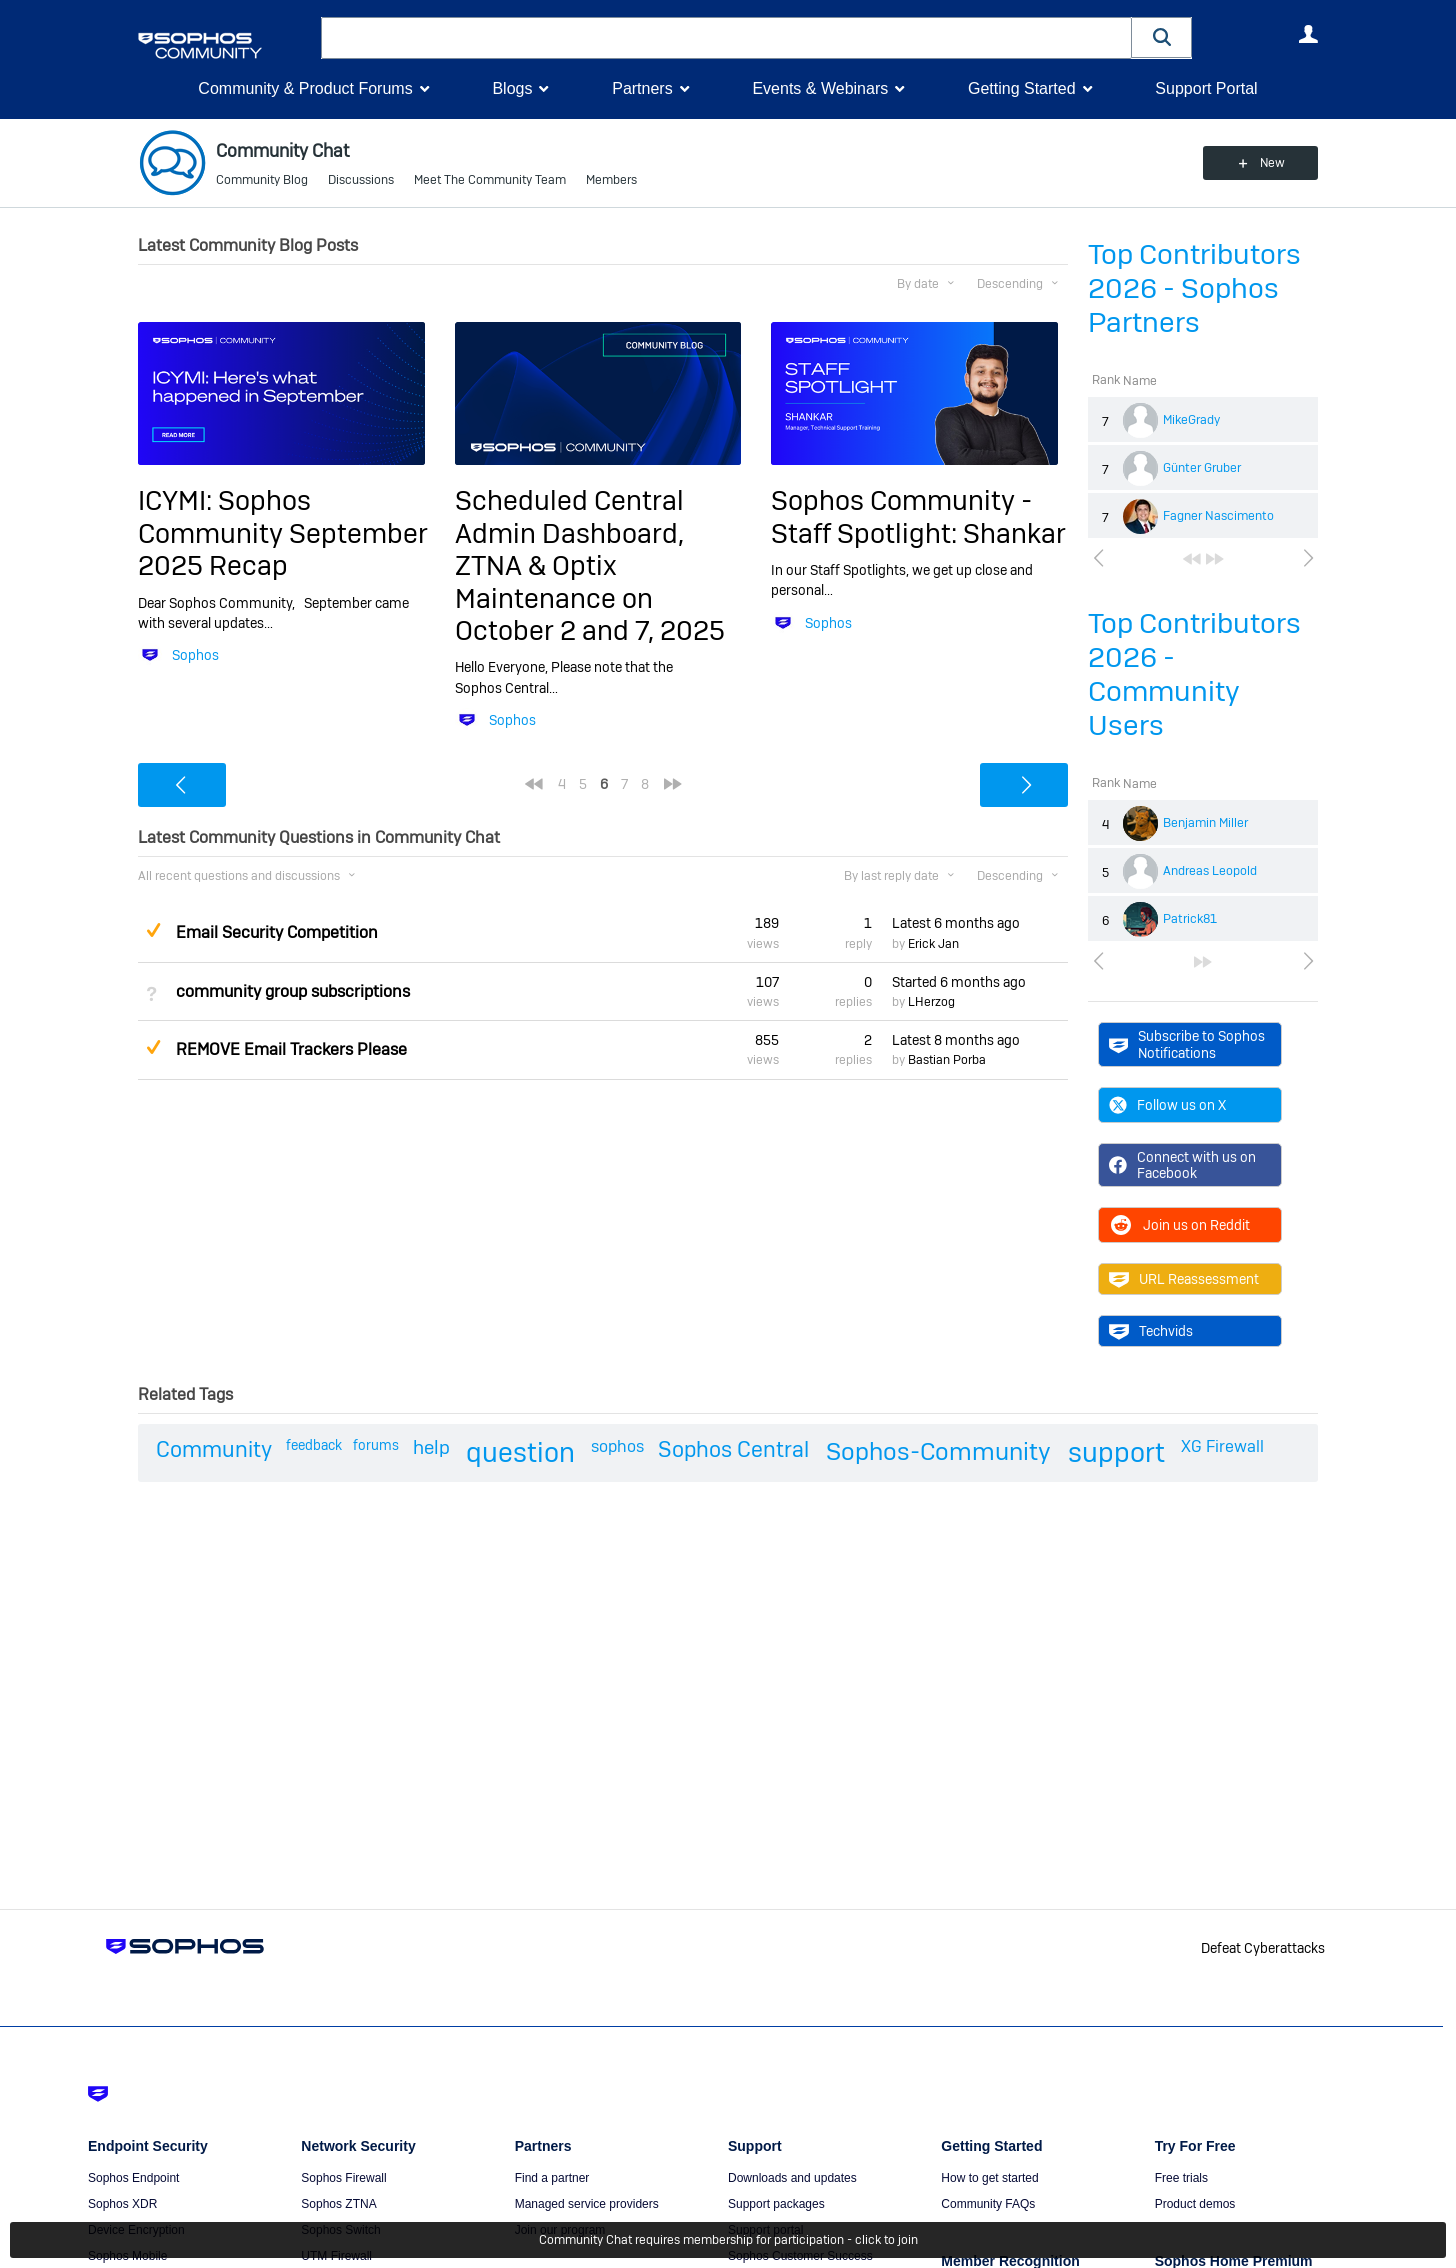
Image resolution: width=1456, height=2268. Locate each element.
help (431, 1447)
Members (611, 180)
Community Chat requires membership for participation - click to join (728, 2240)
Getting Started (1022, 88)
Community (214, 1449)
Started (959, 982)
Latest (956, 923)
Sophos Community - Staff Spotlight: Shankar (918, 516)
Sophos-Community (938, 1451)
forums (376, 1445)
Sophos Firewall (343, 2178)
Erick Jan (933, 944)
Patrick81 (1190, 919)
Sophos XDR (122, 2204)
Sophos (195, 655)
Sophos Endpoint (133, 2178)
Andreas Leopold (1210, 871)
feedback (314, 1445)
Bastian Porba (947, 1060)
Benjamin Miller (1205, 823)
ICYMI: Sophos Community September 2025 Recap (283, 533)
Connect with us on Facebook (1182, 1165)
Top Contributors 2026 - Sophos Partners (1194, 288)
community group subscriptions (293, 991)
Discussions (361, 180)
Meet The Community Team (490, 180)
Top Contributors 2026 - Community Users (1194, 674)
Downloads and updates (792, 2178)
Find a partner (552, 2178)
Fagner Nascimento (1218, 516)
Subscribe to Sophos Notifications (1187, 1044)
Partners (642, 88)
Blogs (512, 88)
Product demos (1195, 2204)
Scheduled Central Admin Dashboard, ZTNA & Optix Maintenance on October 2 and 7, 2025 (590, 565)
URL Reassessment (1184, 1279)
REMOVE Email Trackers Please (291, 1049)
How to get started (989, 2178)
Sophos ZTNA (338, 2204)
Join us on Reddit (1179, 1225)
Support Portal (1206, 88)
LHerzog (931, 1002)
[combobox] (726, 38)
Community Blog (262, 180)
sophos (617, 1446)
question (520, 1452)
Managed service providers (587, 2204)
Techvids (1151, 1331)
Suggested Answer (153, 930)
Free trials (1181, 2178)
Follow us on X (1167, 1105)
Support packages (776, 2204)
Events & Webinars (820, 88)
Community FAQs (988, 2204)
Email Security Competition (277, 932)
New (1272, 163)
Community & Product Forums (305, 88)
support (1116, 1452)
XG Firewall (1222, 1446)
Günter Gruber (1202, 468)
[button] (1162, 37)
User (1308, 34)
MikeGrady (1191, 420)
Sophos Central (733, 1449)
